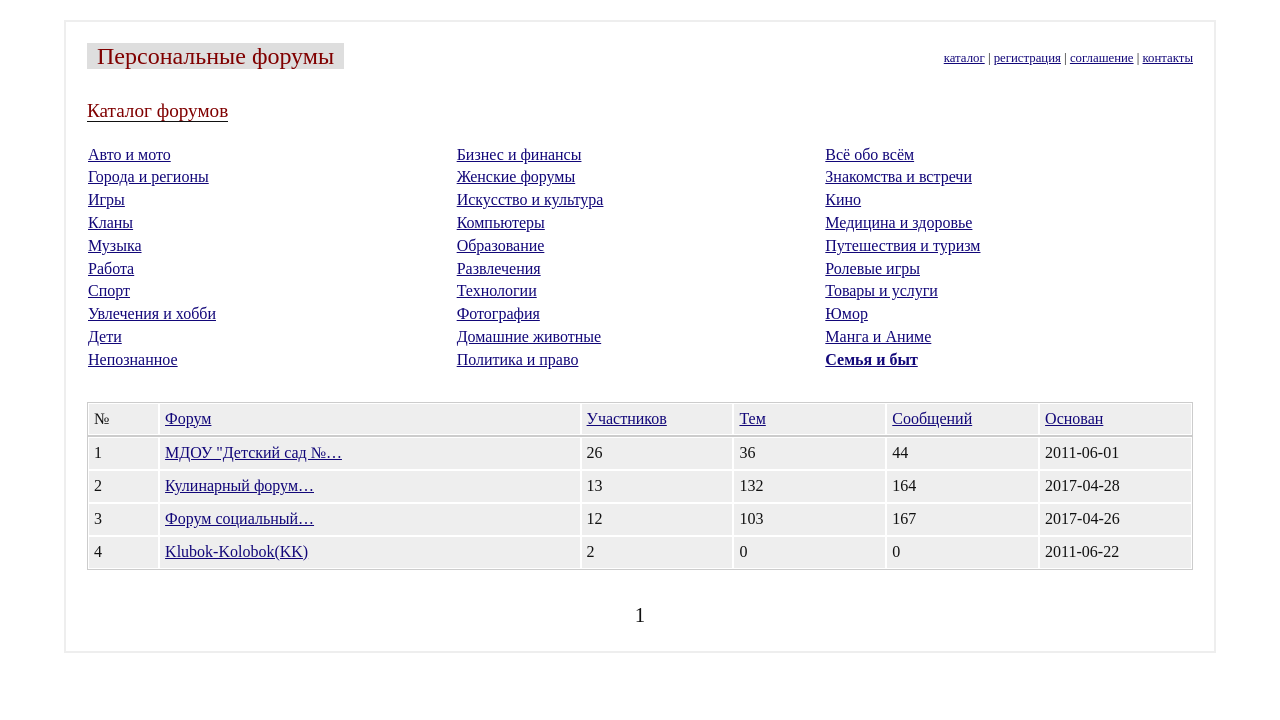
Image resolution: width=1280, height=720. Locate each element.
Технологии (497, 290)
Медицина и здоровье (898, 222)
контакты (1168, 58)
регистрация (1027, 58)
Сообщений (932, 418)
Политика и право (518, 359)
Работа (111, 268)
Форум (188, 418)
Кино (843, 199)
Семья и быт (871, 359)
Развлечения (499, 268)
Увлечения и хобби (152, 313)
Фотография (498, 313)
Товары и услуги (881, 290)
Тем (752, 418)
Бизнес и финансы (519, 154)
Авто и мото (129, 154)
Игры (106, 199)
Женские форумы (516, 176)
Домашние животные (529, 336)
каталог (964, 58)
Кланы (110, 222)
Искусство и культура (530, 199)
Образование (501, 245)
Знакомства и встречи (898, 176)
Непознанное (133, 359)
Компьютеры (501, 222)
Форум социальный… (239, 518)
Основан (1074, 418)
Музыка (115, 245)
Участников (627, 418)
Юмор (846, 313)
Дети (105, 336)
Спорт (109, 290)
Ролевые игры (872, 268)
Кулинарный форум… (239, 485)
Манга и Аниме (878, 336)
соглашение (1102, 58)
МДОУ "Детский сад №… (253, 452)
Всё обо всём (869, 154)
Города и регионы (148, 176)
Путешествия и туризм (902, 245)
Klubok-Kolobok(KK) (236, 551)
